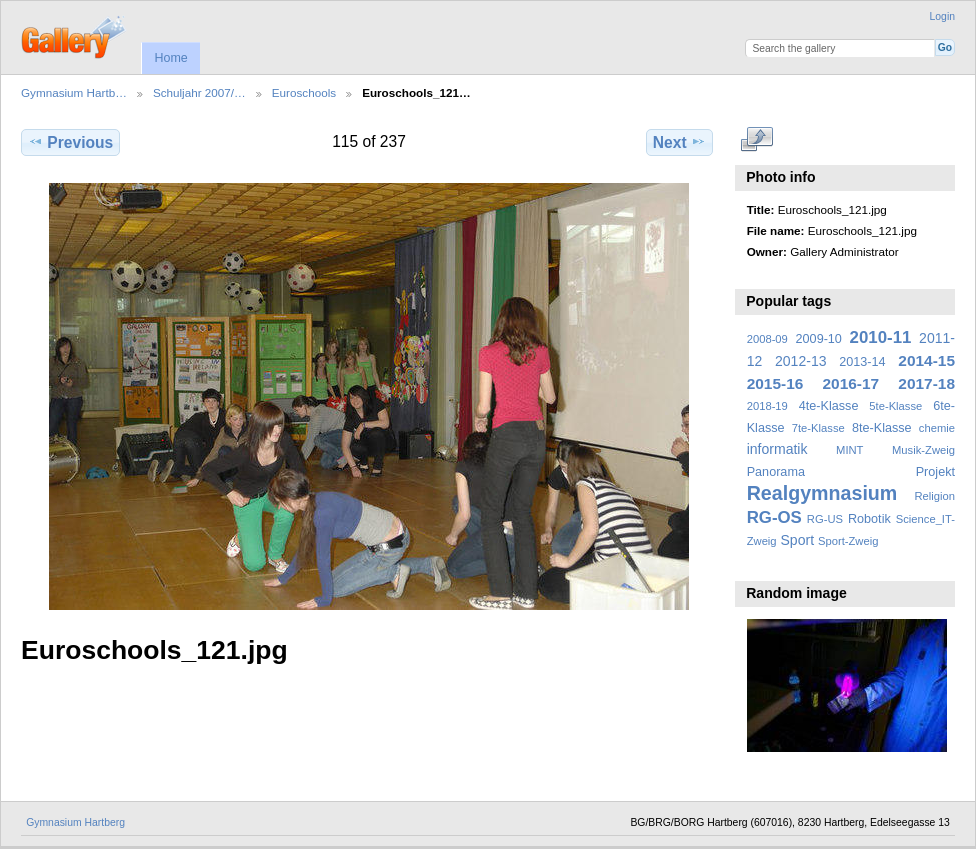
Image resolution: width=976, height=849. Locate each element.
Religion (934, 496)
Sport (798, 540)
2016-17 (851, 383)
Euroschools (304, 92)
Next (679, 142)
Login (942, 16)
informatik (777, 449)
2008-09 (767, 339)
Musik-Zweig (923, 450)
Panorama (776, 472)
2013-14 (862, 362)
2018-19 (767, 406)
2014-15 (926, 360)
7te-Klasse (818, 428)
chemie (937, 428)
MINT (849, 450)
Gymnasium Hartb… (74, 92)
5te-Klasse (895, 406)
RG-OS (774, 517)
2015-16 (775, 383)
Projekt (935, 472)
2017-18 (926, 383)
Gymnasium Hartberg (75, 822)
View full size (757, 140)
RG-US (825, 519)
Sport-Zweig (848, 541)
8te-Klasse (882, 428)
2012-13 (801, 361)
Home (170, 58)
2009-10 (819, 339)
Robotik (869, 519)
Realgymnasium (822, 493)
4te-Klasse (829, 406)
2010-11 (881, 337)
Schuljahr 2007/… (199, 92)
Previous (70, 142)
